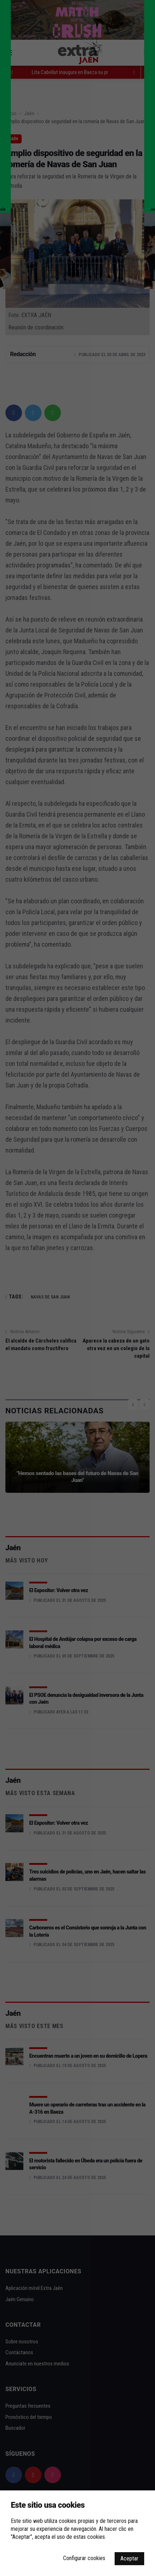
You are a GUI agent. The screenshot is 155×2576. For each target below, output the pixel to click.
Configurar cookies (84, 2558)
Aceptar (129, 2558)
